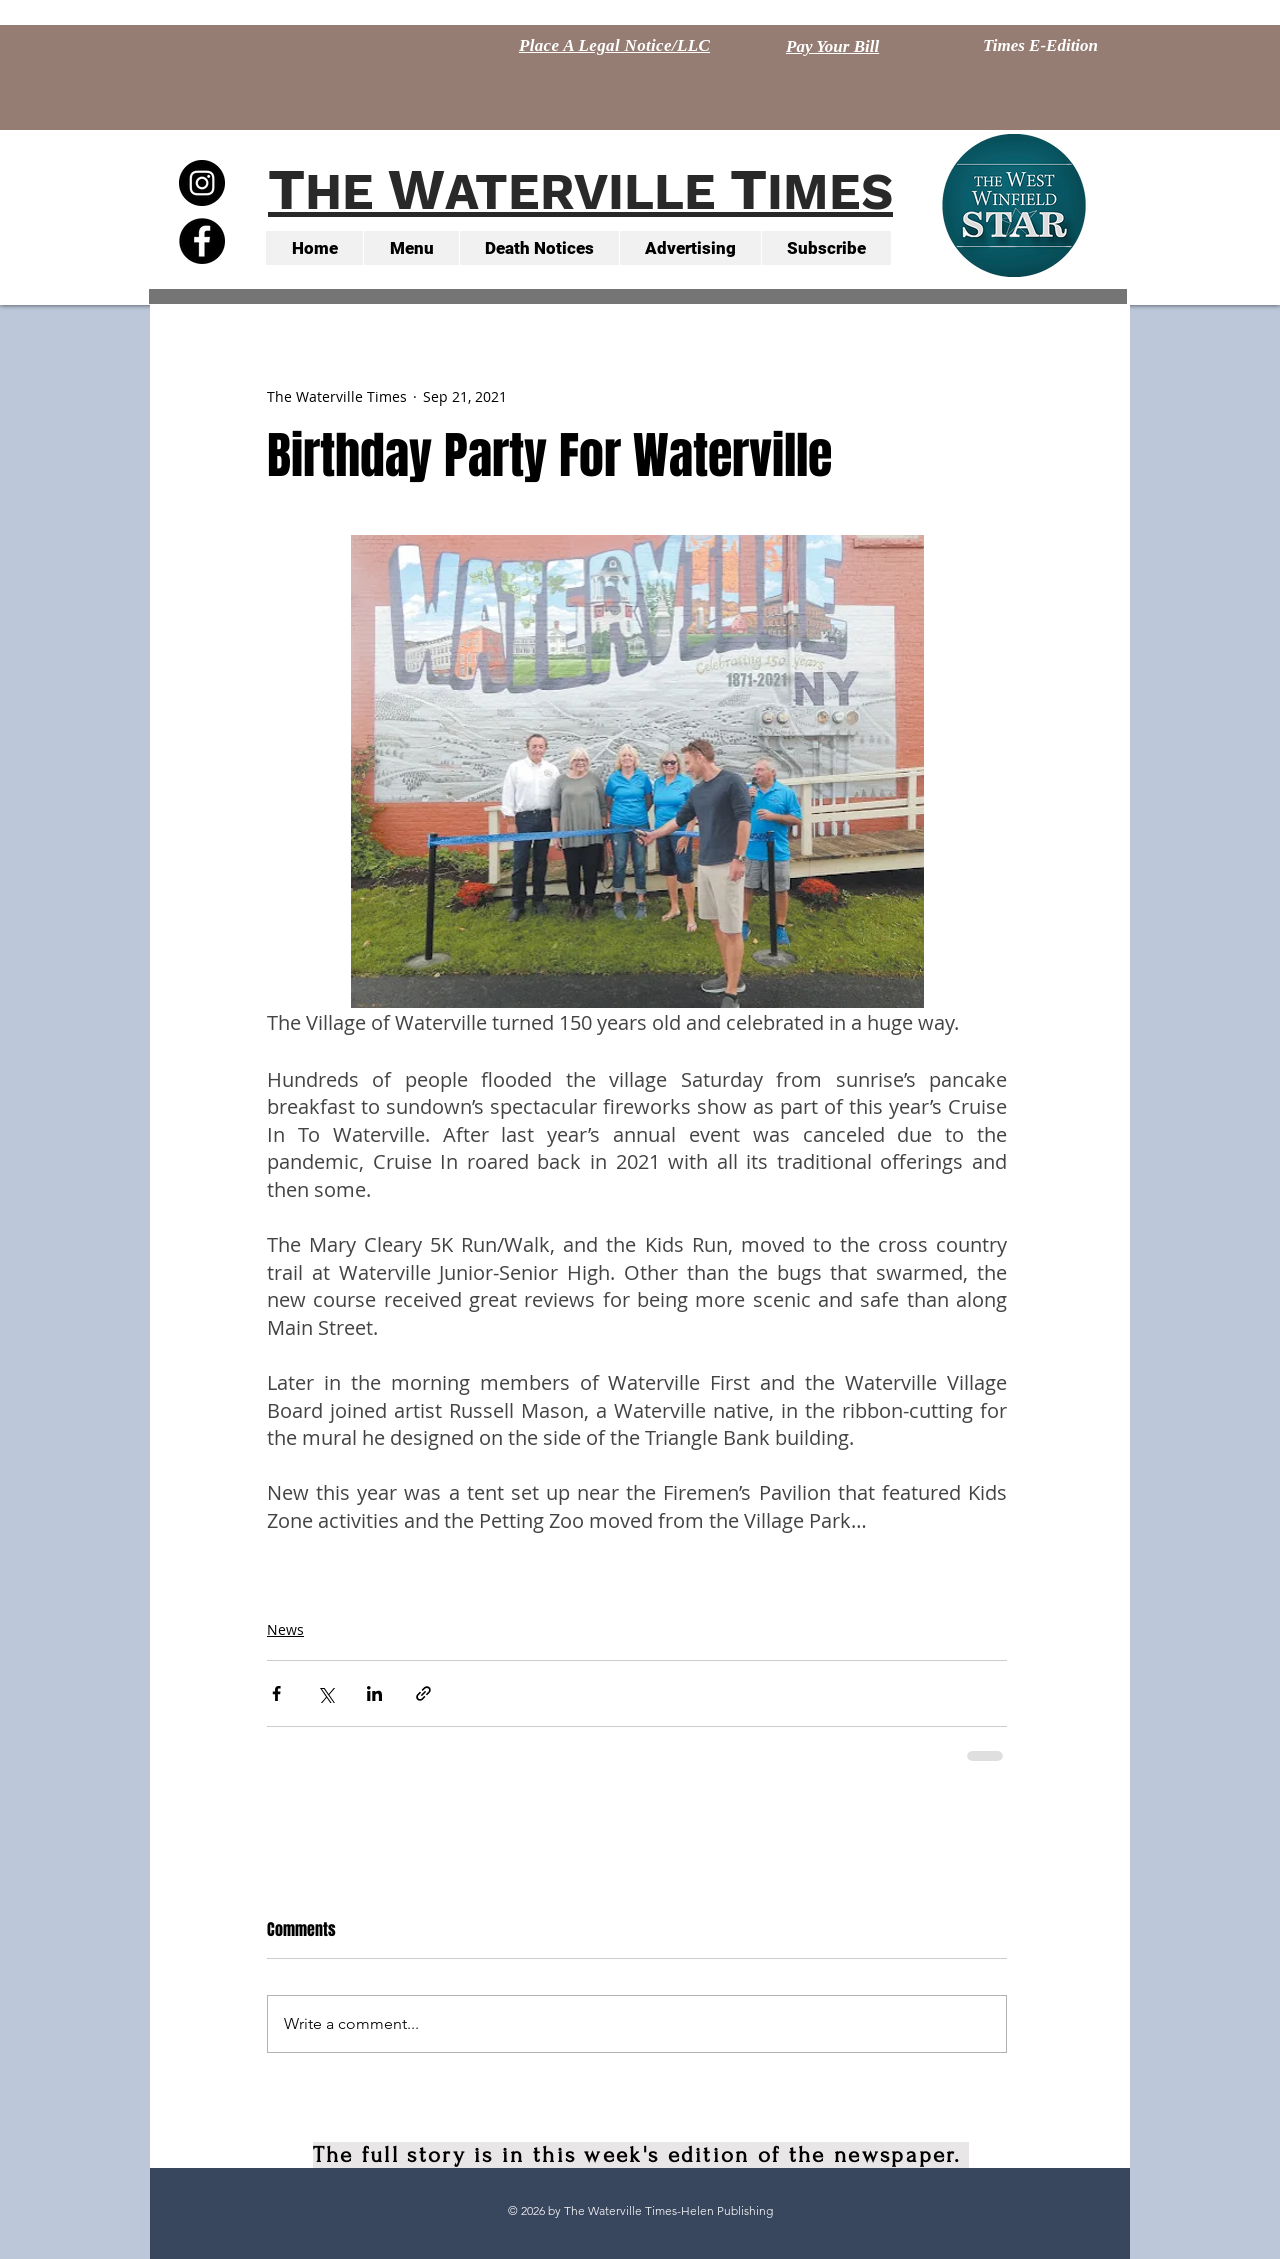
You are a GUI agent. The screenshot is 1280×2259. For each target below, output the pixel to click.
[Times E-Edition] (1040, 46)
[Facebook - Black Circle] (202, 241)
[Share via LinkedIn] (374, 1693)
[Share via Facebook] (276, 1693)
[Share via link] (423, 1693)
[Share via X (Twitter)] (325, 1693)
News (285, 1629)
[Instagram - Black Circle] (202, 183)
